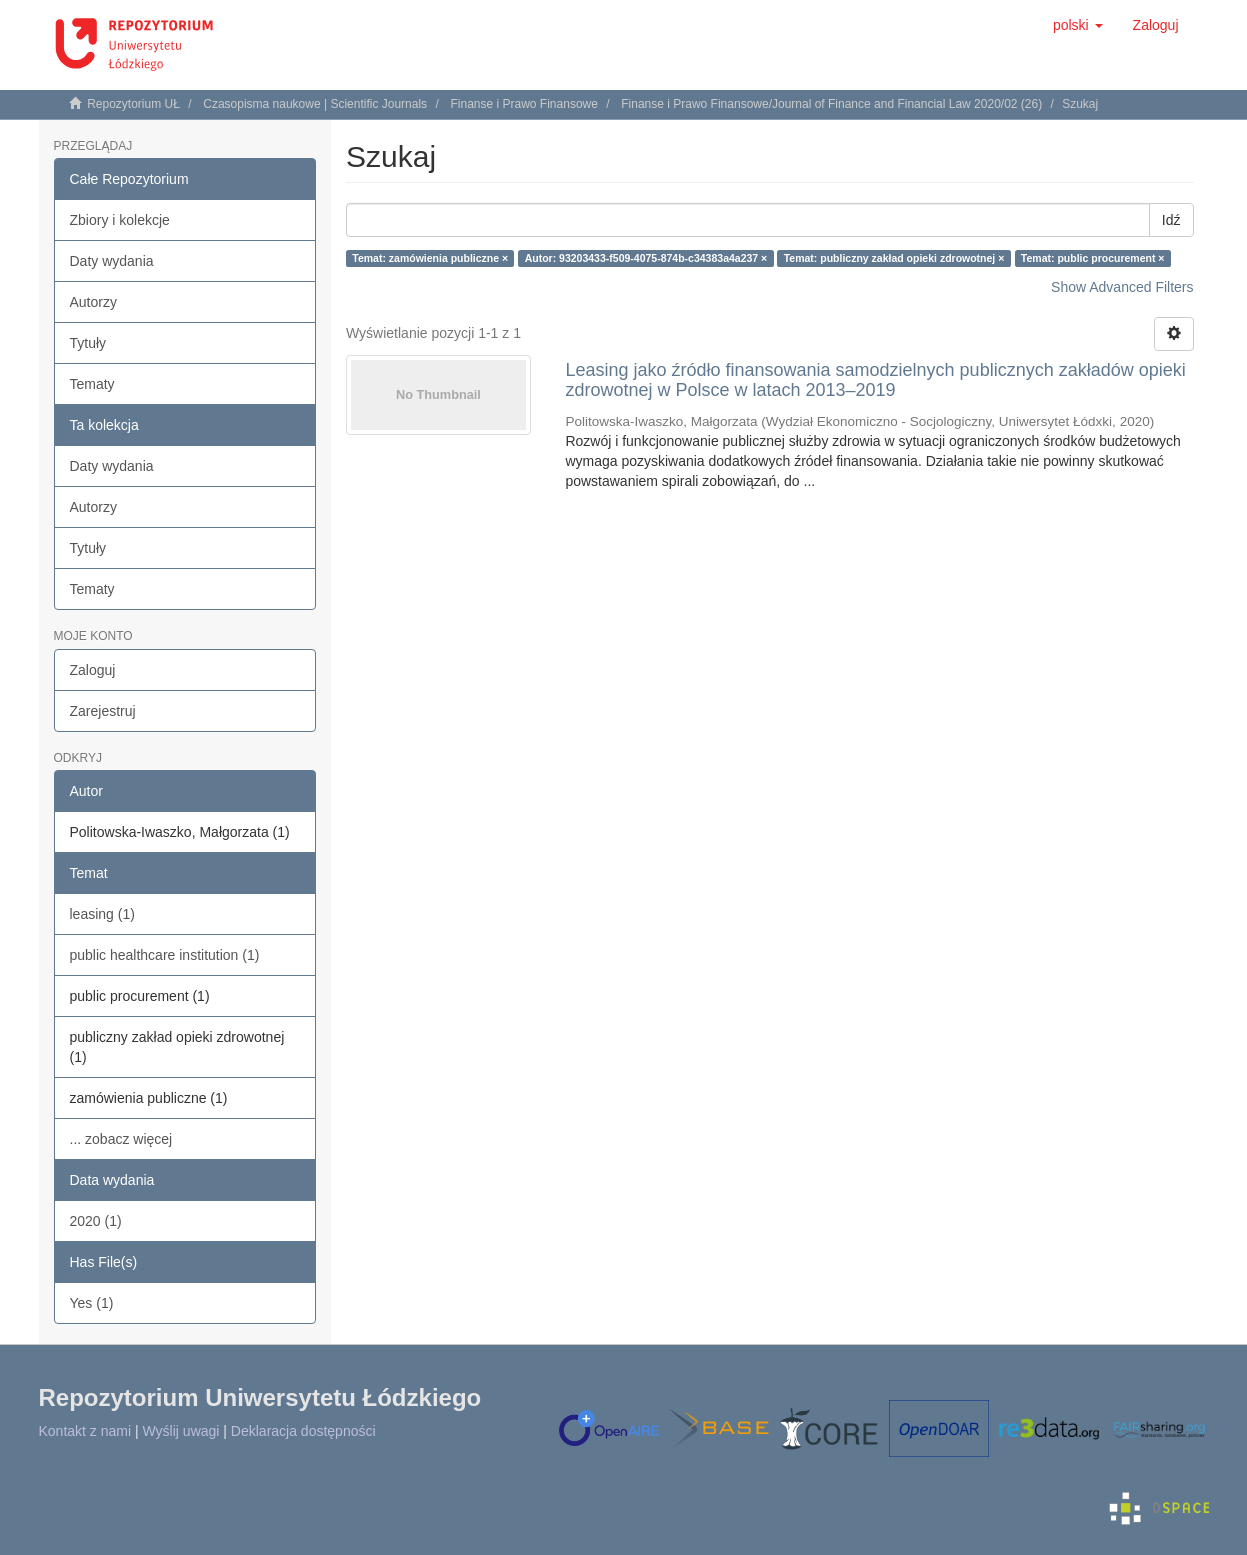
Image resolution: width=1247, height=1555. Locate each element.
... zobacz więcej (121, 1139)
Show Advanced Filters (1122, 287)
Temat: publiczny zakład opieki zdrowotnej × (894, 258)
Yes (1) (92, 1303)
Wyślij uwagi (181, 1431)
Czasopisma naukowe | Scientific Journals (315, 104)
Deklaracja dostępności (303, 1431)
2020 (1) (96, 1221)
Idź (1171, 220)
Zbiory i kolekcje (120, 220)
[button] (1078, 25)
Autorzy (93, 302)
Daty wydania (112, 261)
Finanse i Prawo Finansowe (523, 104)
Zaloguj (93, 670)
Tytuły (88, 343)
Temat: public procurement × (1093, 258)
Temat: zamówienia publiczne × (430, 258)
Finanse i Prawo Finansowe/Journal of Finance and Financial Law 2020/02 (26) (831, 104)
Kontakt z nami (85, 1431)
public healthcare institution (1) (165, 955)
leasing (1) (102, 914)
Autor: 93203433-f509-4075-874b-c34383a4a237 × (646, 258)
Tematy (92, 384)
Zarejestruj (103, 711)
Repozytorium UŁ (133, 104)
